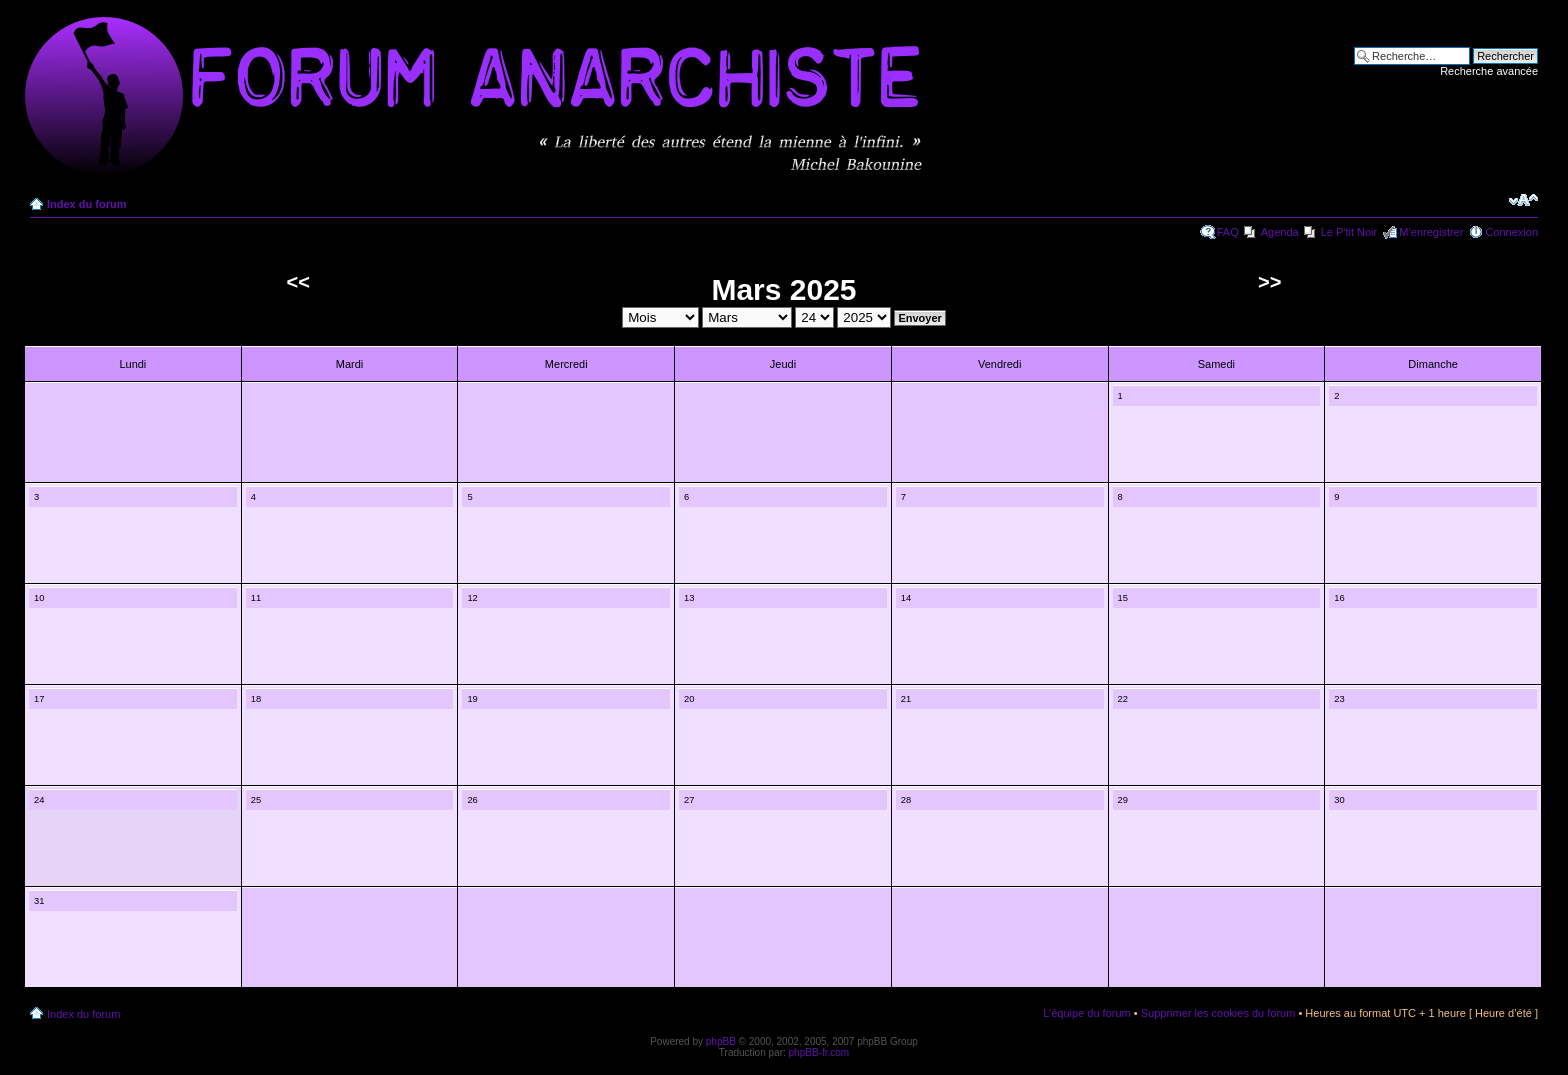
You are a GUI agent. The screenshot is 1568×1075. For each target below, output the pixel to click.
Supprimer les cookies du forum (1218, 1013)
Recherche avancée (1489, 71)
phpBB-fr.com (819, 1052)
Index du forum (86, 204)
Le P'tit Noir (1349, 232)
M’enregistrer (1431, 232)
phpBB (721, 1041)
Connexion (1511, 232)
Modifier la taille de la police (1523, 200)
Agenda (1280, 232)
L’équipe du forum (1086, 1013)
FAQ (1228, 232)
